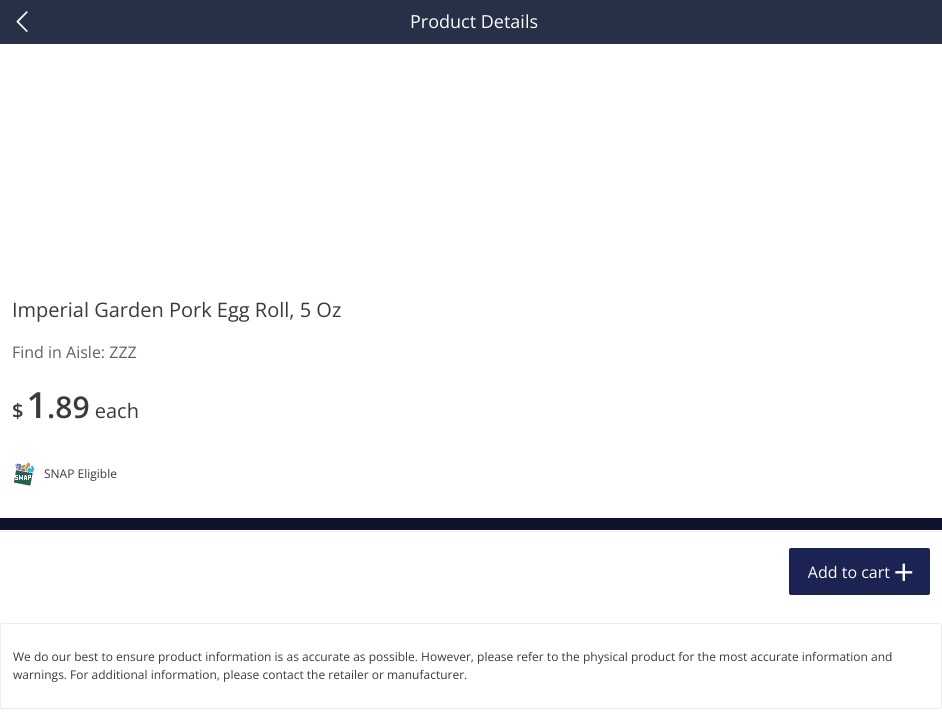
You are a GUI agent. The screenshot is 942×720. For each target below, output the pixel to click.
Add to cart (849, 572)
